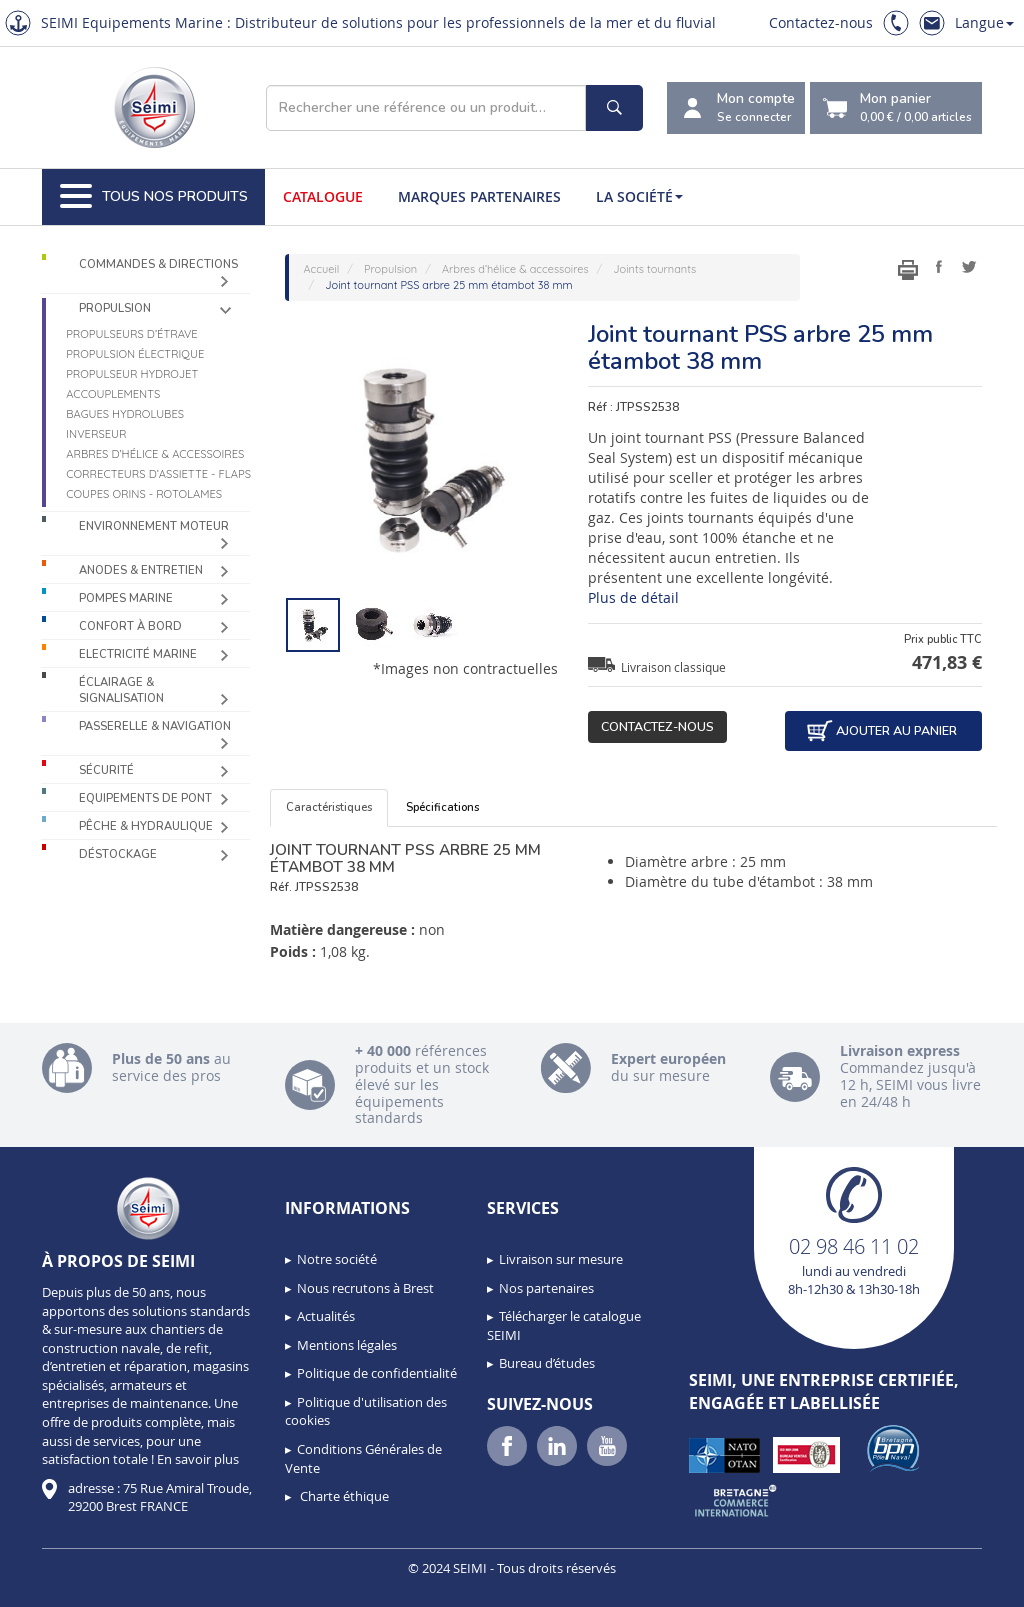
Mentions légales (347, 1345)
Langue (984, 22)
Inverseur (96, 434)
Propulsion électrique (135, 354)
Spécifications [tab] (442, 807)
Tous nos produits (154, 197)
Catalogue (323, 196)
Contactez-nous (821, 22)
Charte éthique (343, 1496)
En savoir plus (198, 1459)
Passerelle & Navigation (155, 726)
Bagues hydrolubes (125, 414)
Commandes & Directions (158, 264)
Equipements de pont (145, 798)
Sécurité (106, 770)
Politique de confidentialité (377, 1373)
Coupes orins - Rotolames (144, 494)
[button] (60, 1585)
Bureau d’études (547, 1363)
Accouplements (113, 394)
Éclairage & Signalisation (121, 690)
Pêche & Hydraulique (146, 826)
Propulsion (115, 308)
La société (639, 196)
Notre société (337, 1259)
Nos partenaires (546, 1288)
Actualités (326, 1316)
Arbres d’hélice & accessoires (155, 454)
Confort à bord (130, 626)
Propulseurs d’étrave (132, 334)
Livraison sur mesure (561, 1259)
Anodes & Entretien (141, 570)
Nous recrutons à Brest (365, 1288)
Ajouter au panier (881, 731)
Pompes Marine (126, 598)
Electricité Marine (138, 654)
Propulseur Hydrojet (132, 374)
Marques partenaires (479, 196)
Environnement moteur (154, 526)
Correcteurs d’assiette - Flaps (158, 474)
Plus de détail (633, 597)
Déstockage (118, 854)
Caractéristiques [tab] (329, 807)
